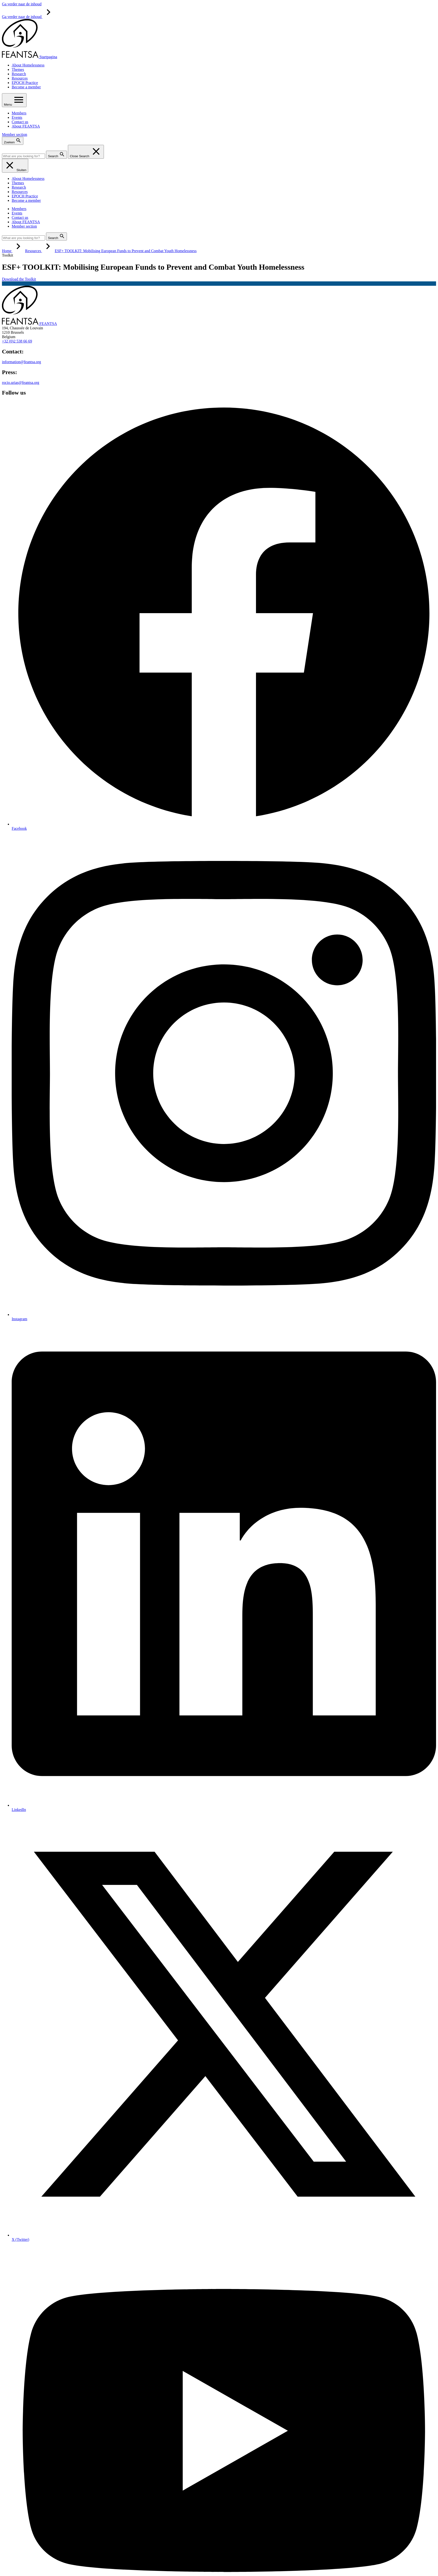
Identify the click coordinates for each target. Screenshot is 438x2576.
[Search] (23, 156)
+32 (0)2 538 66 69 (17, 341)
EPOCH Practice (25, 83)
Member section (14, 134)
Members (19, 113)
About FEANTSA (26, 126)
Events (17, 117)
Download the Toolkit (19, 279)
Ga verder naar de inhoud (22, 4)
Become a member (26, 87)
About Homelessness (28, 65)
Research (19, 74)
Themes (18, 69)
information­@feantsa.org (21, 362)
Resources (20, 78)
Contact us (20, 122)
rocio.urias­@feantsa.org (20, 382)
